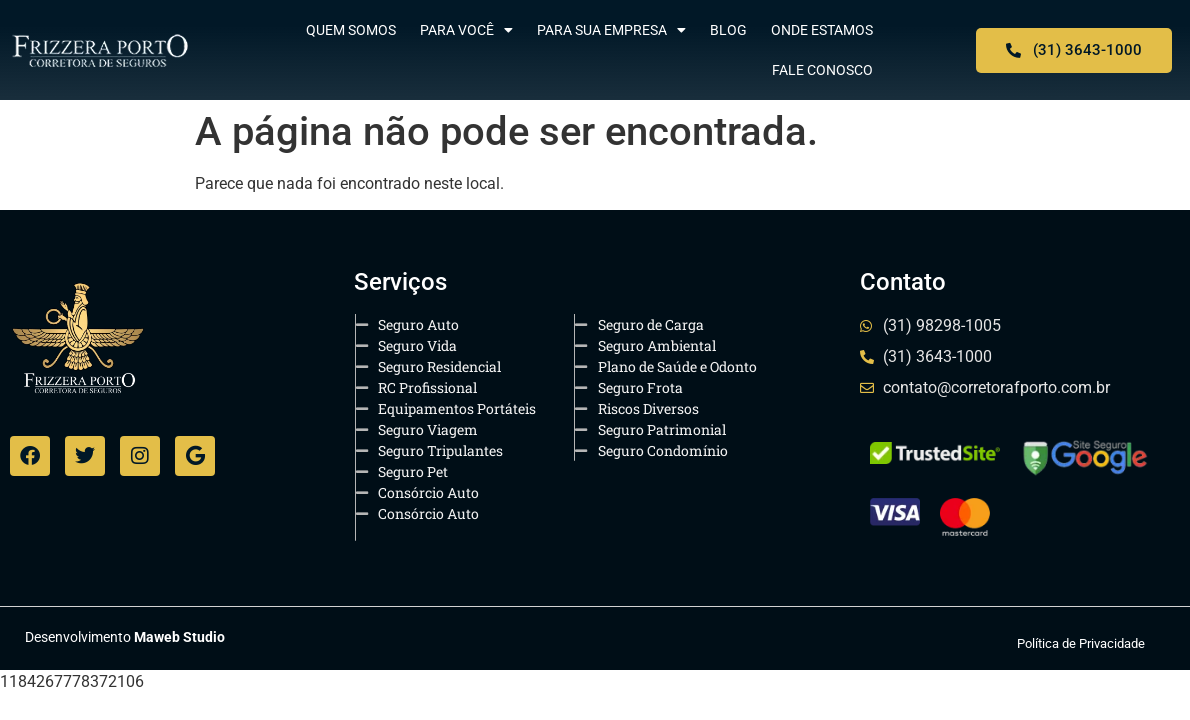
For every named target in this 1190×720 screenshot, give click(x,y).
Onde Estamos (822, 30)
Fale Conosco (822, 70)
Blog (728, 30)
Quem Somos (351, 30)
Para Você (466, 30)
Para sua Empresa (611, 30)
